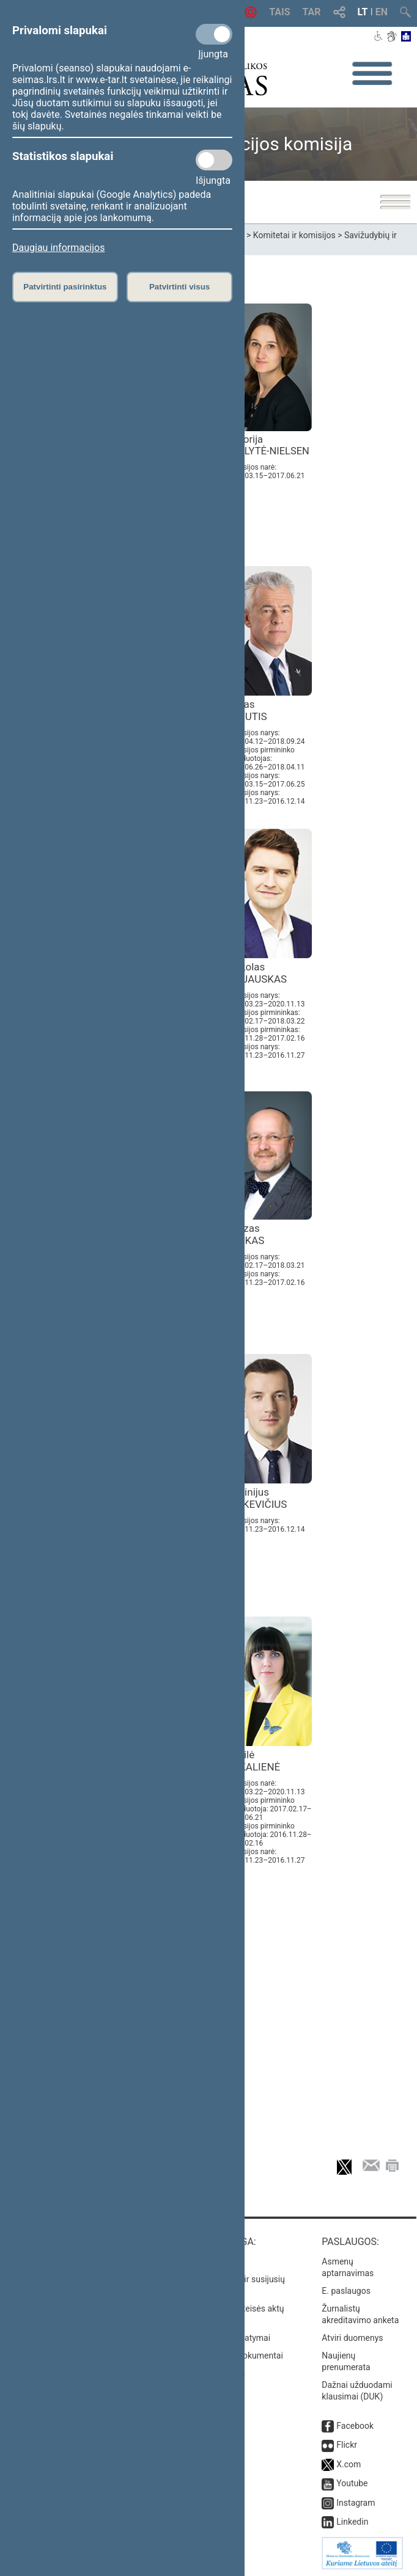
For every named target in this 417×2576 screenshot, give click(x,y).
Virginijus (256, 1498)
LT (363, 12)
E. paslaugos (346, 2291)
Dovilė (253, 1760)
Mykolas (256, 973)
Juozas (245, 1234)
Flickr (346, 2445)
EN (381, 12)
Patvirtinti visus (179, 286)
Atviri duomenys (352, 2338)
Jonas (246, 710)
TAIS (279, 12)
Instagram (355, 2503)
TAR (312, 12)
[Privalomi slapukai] (214, 34)
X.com (348, 2464)
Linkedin (352, 2522)
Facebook (355, 2426)
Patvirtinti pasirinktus (64, 286)
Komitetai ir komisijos (294, 235)
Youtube (351, 2483)
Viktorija (267, 445)
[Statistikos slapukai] (214, 160)
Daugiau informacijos (58, 247)
